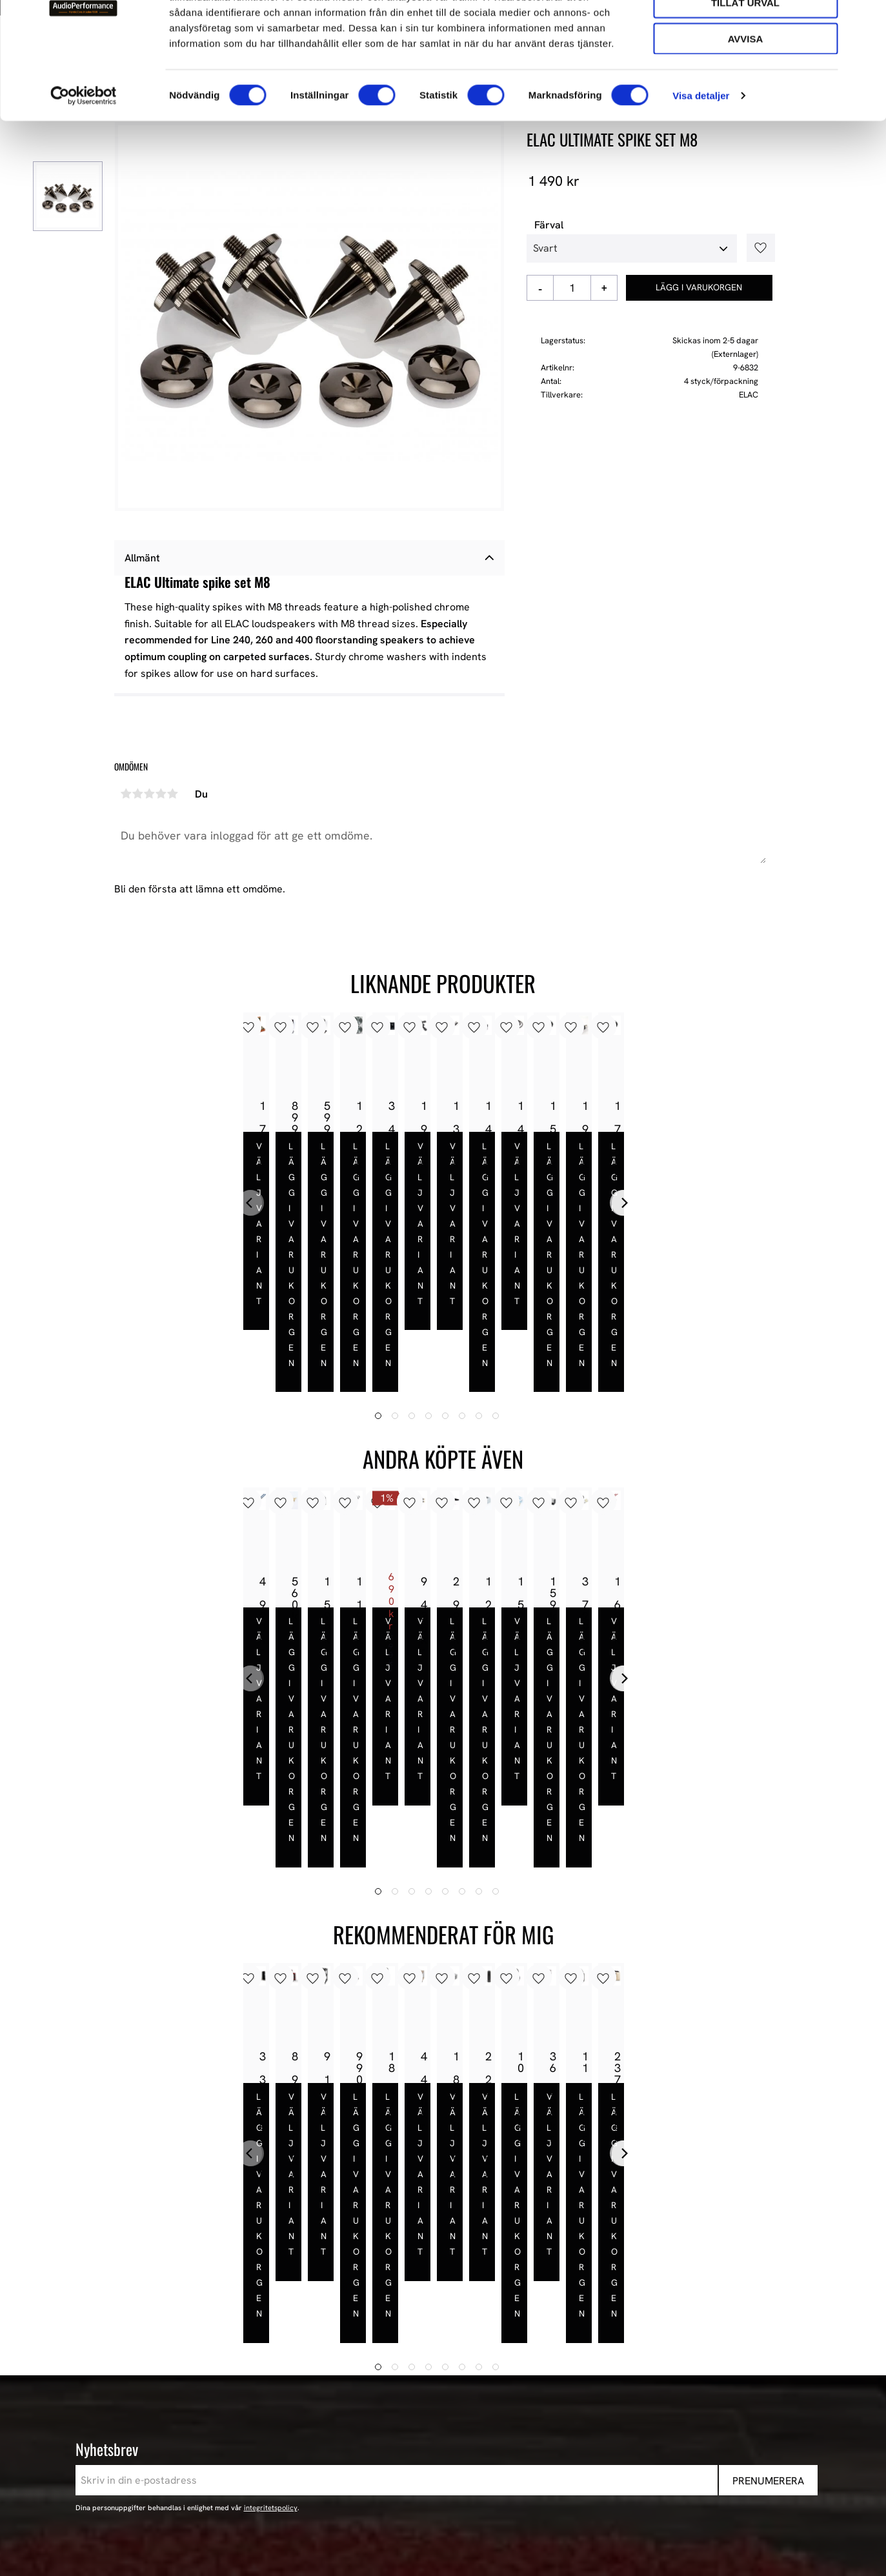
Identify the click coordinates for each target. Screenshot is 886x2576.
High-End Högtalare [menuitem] (637, 2371)
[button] (756, 248)
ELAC (748, 394)
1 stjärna (126, 794)
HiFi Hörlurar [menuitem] (622, 2388)
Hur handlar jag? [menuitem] (437, 2405)
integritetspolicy (270, 2218)
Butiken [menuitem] (416, 2337)
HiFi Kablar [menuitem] (617, 2405)
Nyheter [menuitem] (611, 2320)
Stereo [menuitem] (607, 2456)
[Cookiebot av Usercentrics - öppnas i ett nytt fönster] (83, 161)
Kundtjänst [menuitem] (423, 2388)
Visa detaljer (700, 161)
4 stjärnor (161, 794)
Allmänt (142, 558)
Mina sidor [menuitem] (422, 2354)
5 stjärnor (173, 794)
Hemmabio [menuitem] (616, 2422)
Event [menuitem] (605, 2473)
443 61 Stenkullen (182, 2353)
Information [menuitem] (431, 2297)
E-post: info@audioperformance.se (220, 2375)
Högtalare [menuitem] (615, 2354)
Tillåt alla (745, 31)
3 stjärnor (150, 794)
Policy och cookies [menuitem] (440, 2422)
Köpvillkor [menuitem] (421, 2371)
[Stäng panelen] (866, 20)
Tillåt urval (745, 68)
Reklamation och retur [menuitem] (450, 2439)
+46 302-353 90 (176, 2392)
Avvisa (745, 104)
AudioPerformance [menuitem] (441, 2320)
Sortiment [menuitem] (619, 2297)
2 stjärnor (138, 794)
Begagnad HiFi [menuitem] (625, 2439)
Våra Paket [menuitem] (618, 2337)
